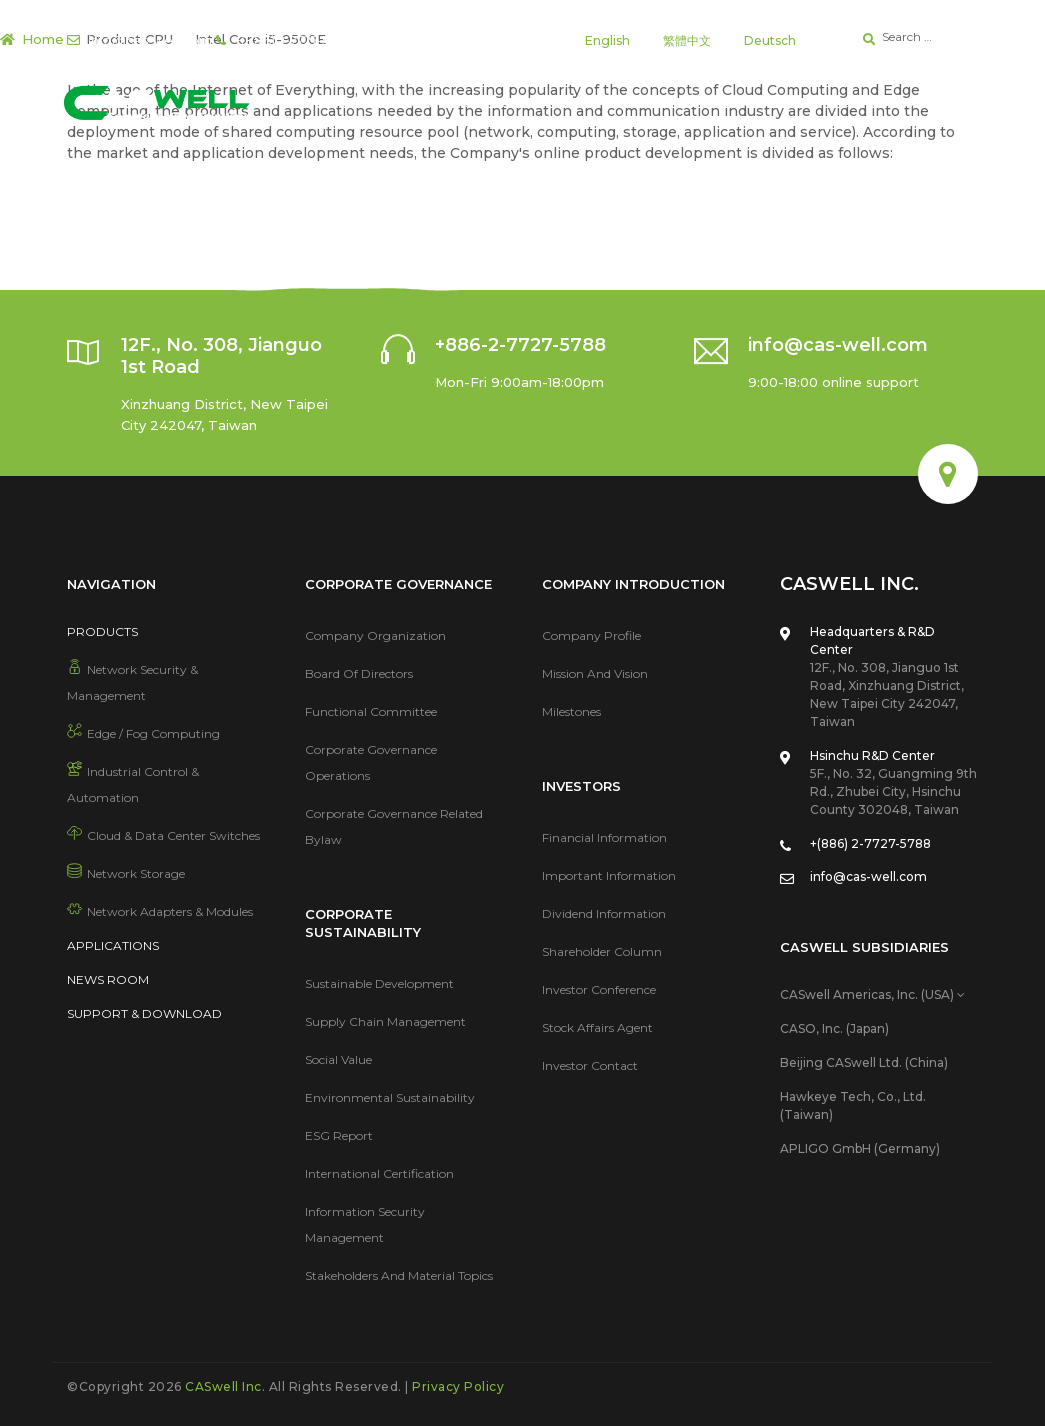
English (607, 40)
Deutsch (770, 40)
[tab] (879, 995)
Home (43, 39)
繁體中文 (687, 40)
